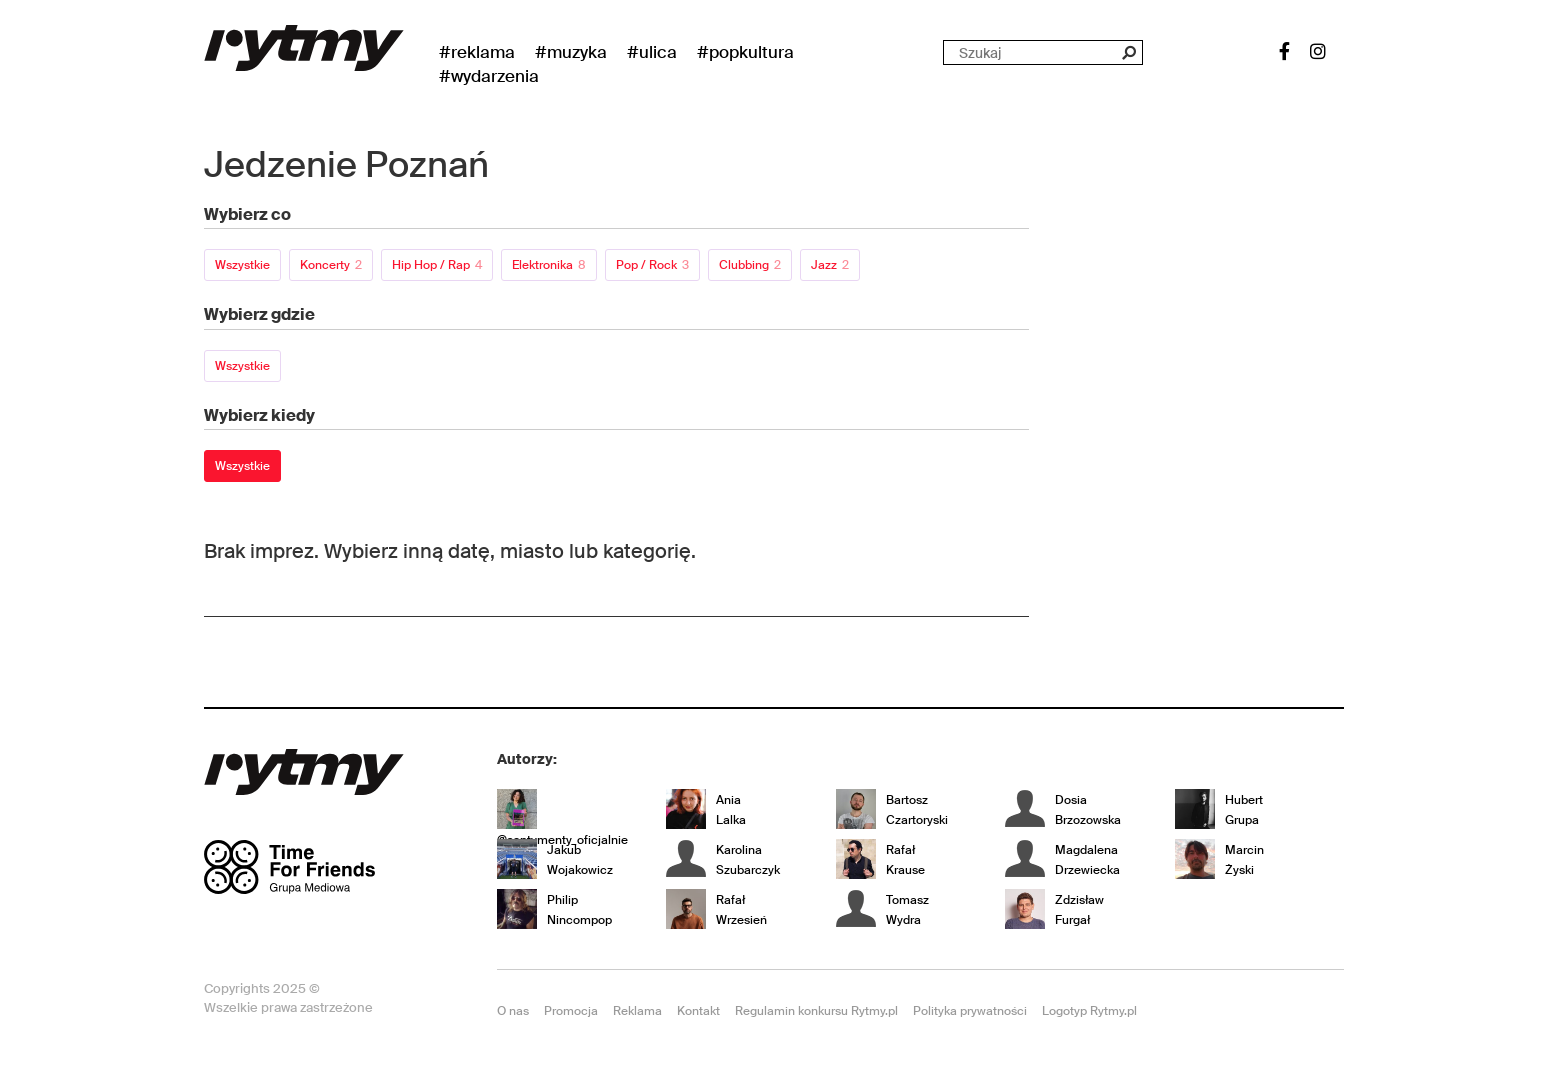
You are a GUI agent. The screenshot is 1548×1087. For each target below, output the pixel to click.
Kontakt (698, 1011)
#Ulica (652, 52)
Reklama (637, 1011)
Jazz (830, 265)
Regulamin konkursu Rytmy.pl (816, 1011)
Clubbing (750, 265)
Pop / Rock (652, 265)
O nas (513, 1011)
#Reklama (477, 52)
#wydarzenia (489, 76)
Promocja (571, 1011)
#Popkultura (745, 52)
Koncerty (331, 265)
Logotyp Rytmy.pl (1089, 1011)
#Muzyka (571, 52)
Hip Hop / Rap (437, 265)
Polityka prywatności (970, 1011)
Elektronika (549, 265)
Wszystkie (242, 265)
